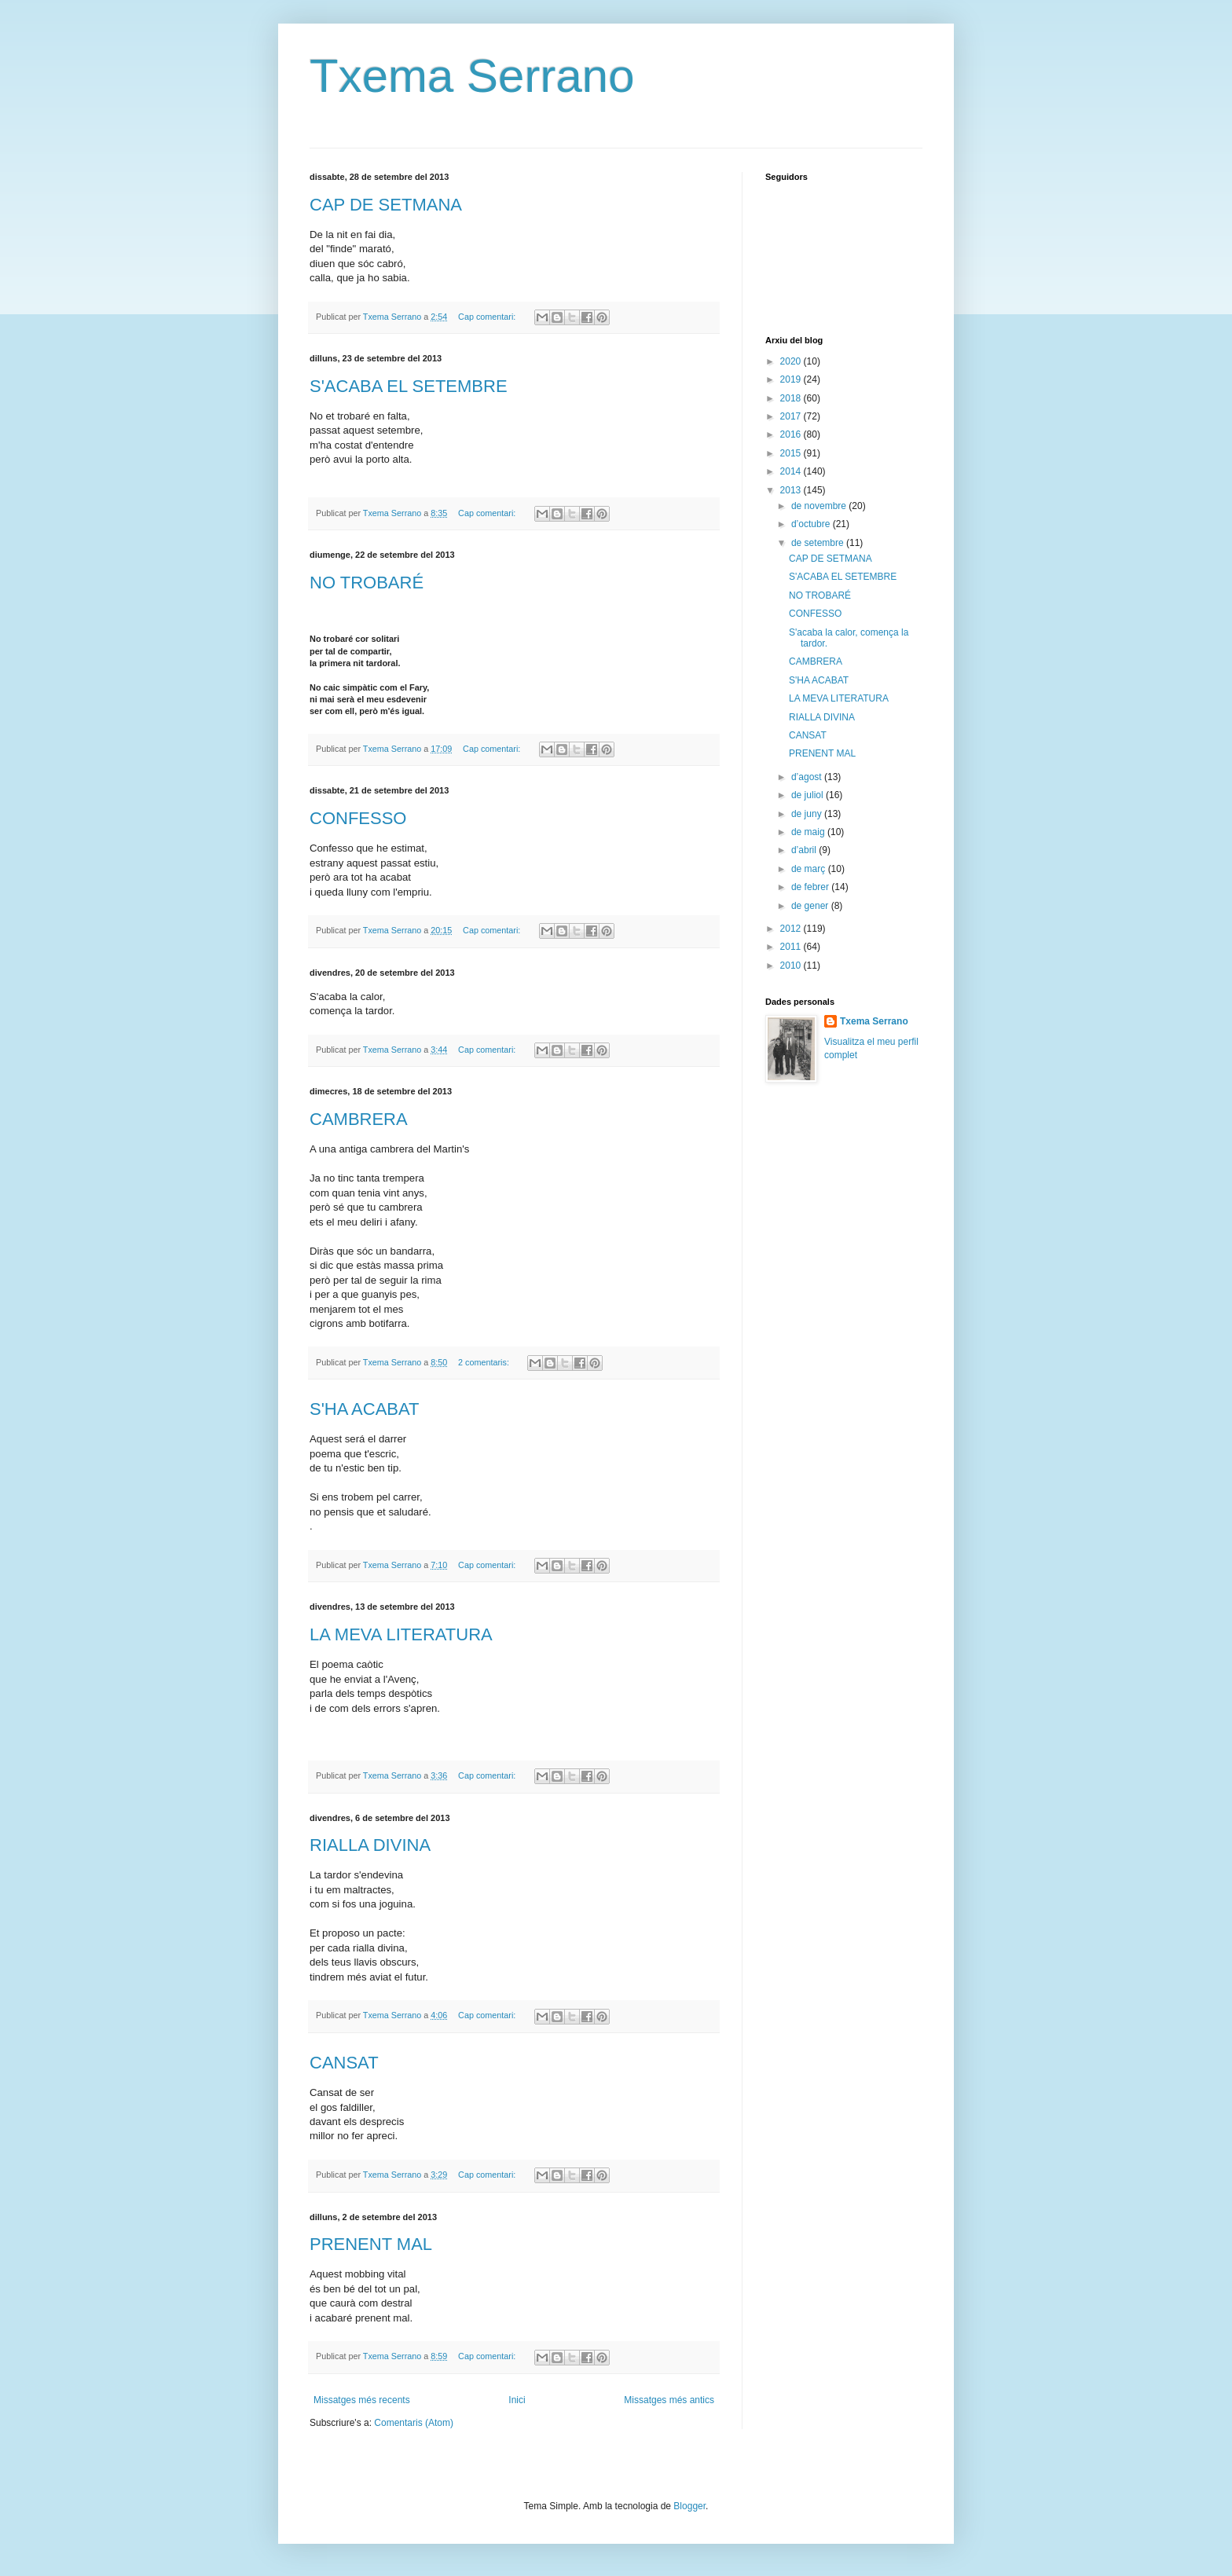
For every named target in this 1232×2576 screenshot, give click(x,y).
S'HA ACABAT (365, 1409)
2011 (792, 946)
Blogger (689, 2506)
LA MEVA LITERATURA (401, 1634)
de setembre (818, 542)
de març (809, 868)
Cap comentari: (488, 316)
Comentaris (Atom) (413, 2422)
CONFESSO (358, 818)
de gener (811, 905)
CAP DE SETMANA (386, 204)
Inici (516, 2400)
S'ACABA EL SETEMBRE (409, 386)
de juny (807, 813)
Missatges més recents (362, 2400)
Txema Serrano (472, 75)
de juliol (808, 795)
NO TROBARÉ (367, 582)
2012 (792, 928)
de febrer (811, 886)
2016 (792, 434)
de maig (809, 831)
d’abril (805, 850)
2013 (792, 490)
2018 (792, 398)
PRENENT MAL (371, 2244)
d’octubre (812, 523)
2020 (792, 361)
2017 (792, 416)
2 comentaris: (485, 1362)
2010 (792, 965)
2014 (792, 471)
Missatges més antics (669, 2400)
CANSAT (344, 2062)
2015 (792, 453)
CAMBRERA (359, 1119)
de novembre (820, 505)
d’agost (807, 776)
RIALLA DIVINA (370, 1845)
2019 (792, 379)
